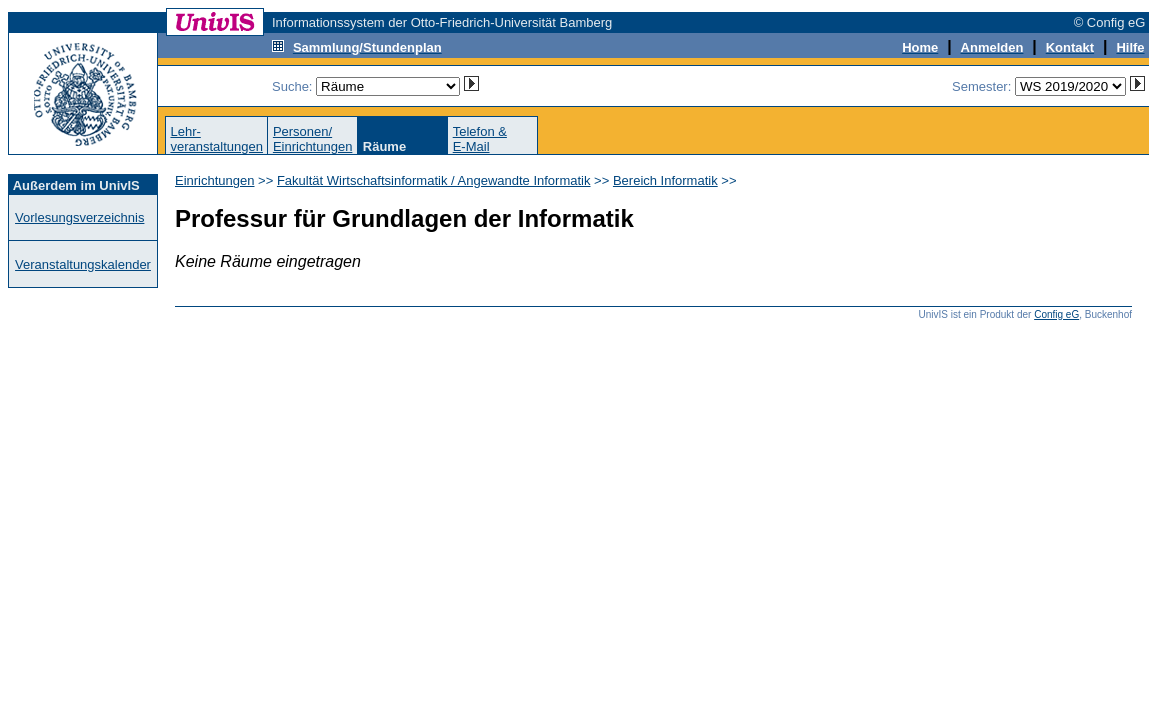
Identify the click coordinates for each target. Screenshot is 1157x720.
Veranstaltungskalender (83, 264)
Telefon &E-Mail (480, 139)
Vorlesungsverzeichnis (79, 217)
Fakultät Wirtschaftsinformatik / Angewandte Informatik (434, 180)
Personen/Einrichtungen (313, 139)
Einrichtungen (215, 180)
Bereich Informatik (665, 180)
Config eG (1056, 314)
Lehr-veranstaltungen (216, 139)
